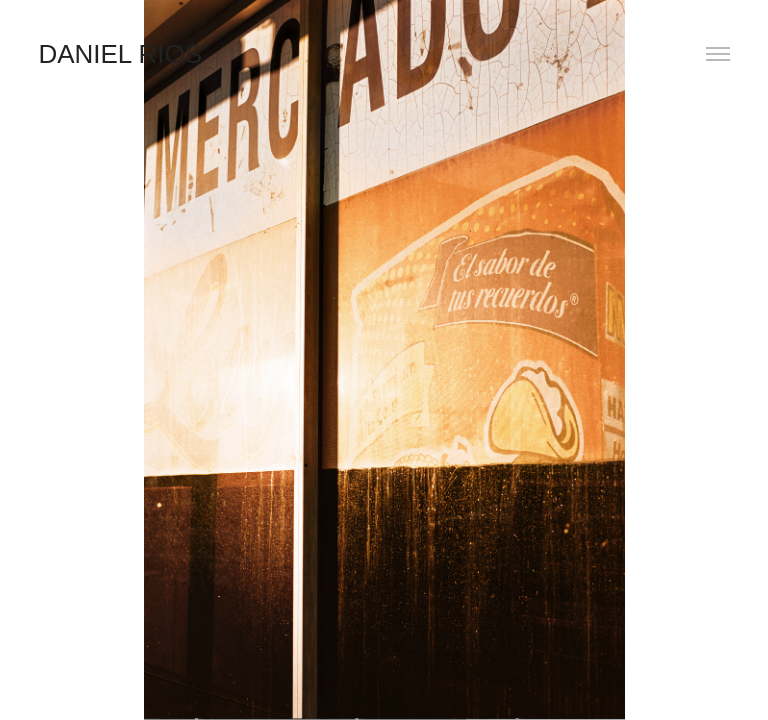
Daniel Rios (120, 54)
